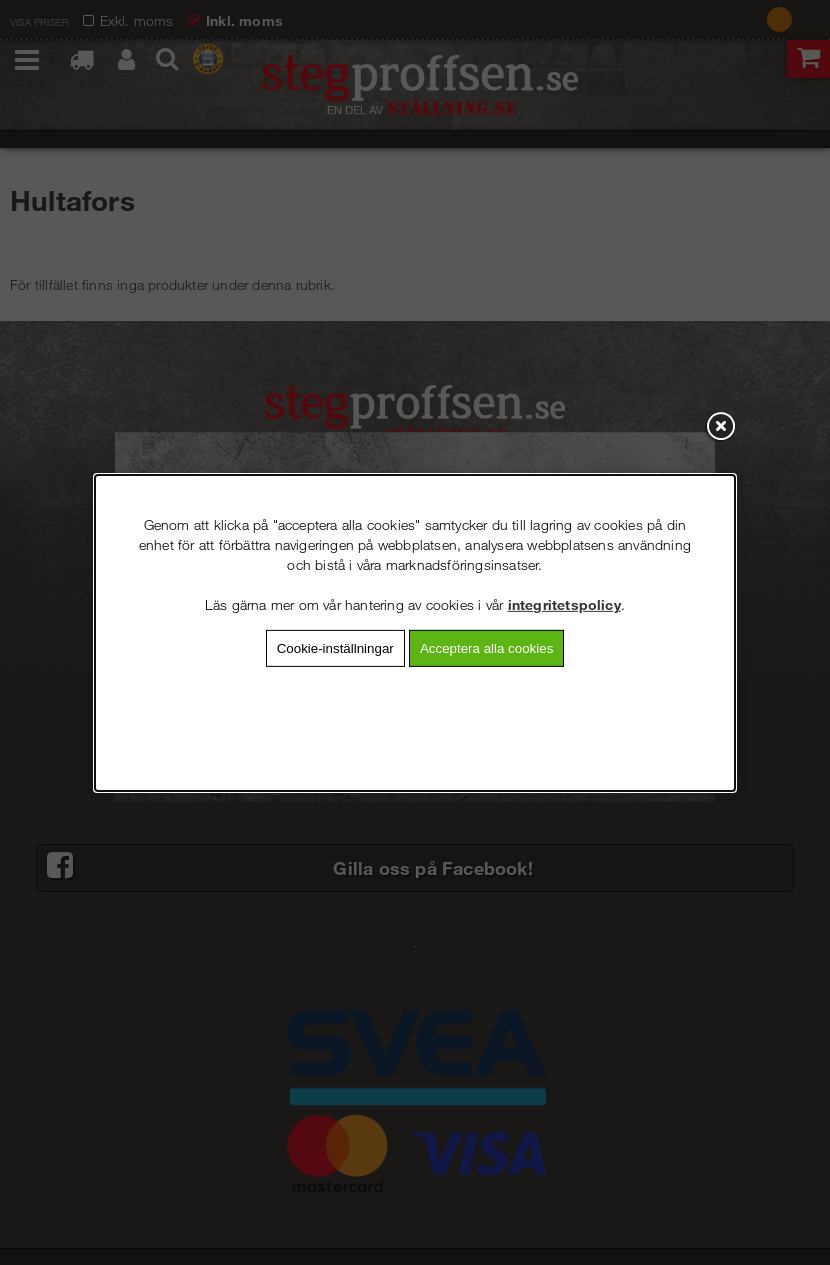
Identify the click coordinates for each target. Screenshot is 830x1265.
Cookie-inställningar (335, 647)
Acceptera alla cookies (486, 647)
